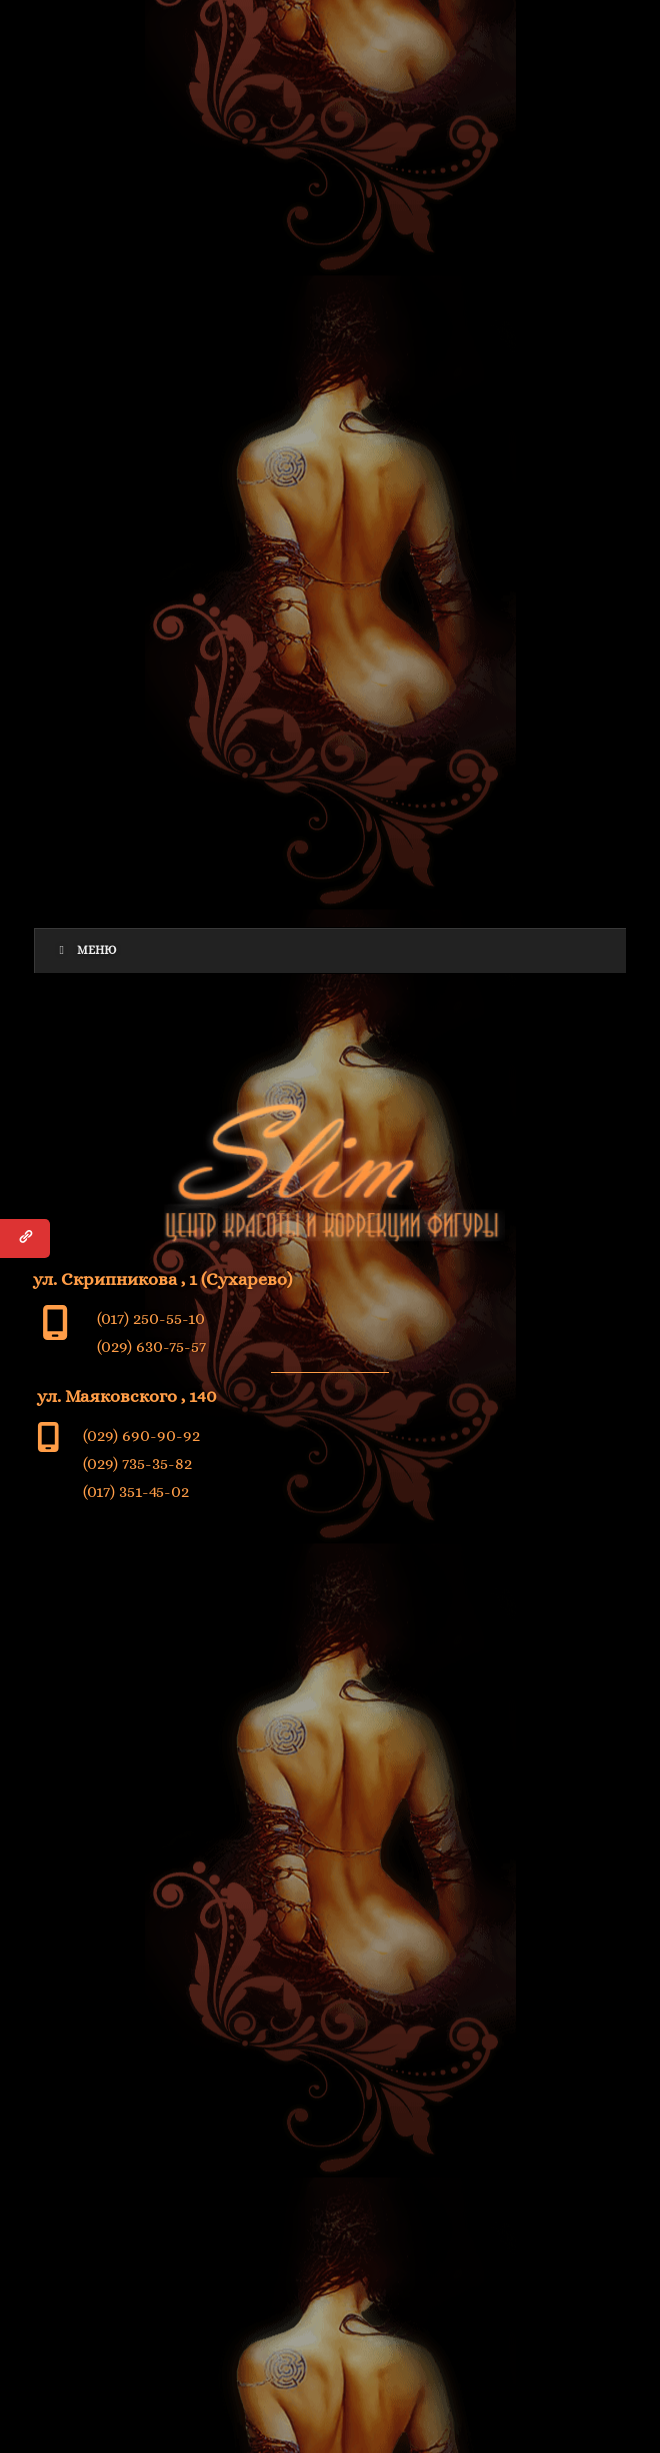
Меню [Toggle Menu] (85, 950)
